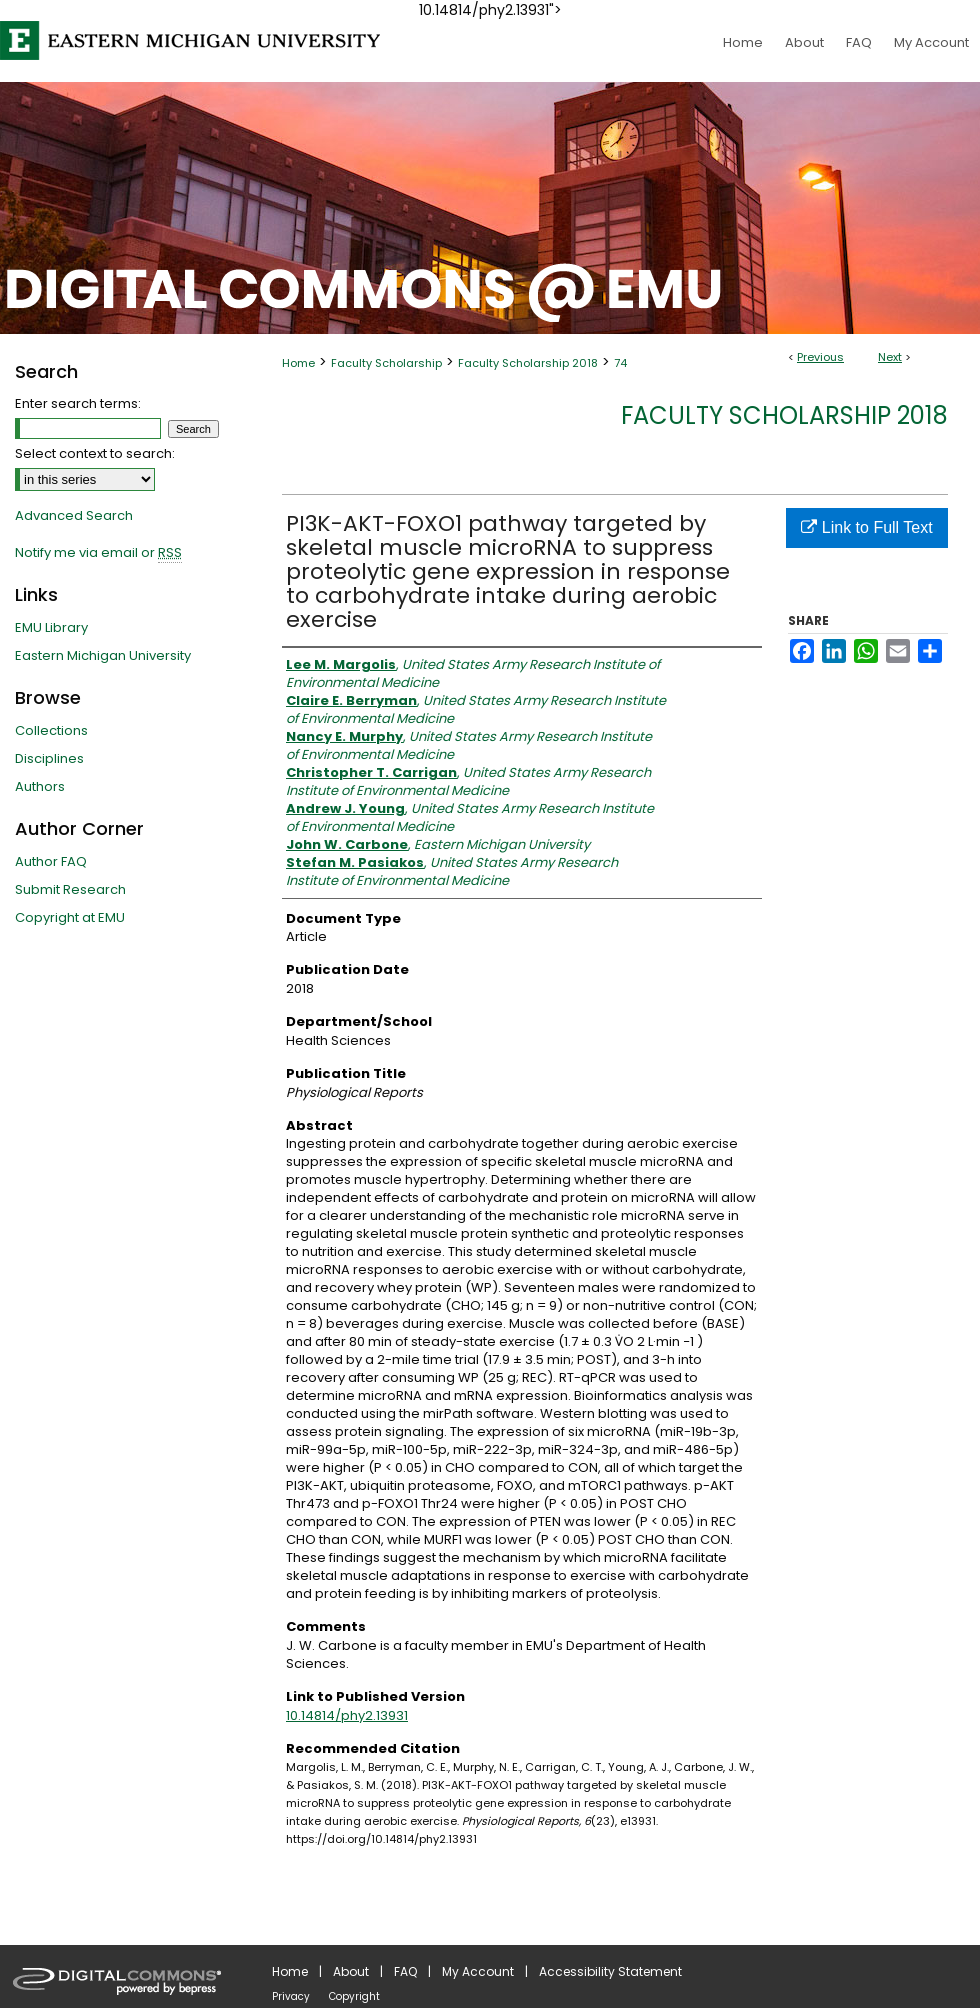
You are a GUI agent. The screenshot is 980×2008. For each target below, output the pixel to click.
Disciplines (49, 758)
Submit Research (70, 889)
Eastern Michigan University (103, 655)
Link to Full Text (866, 527)
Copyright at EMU (70, 917)
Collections (51, 730)
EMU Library (51, 627)
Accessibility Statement (610, 1971)
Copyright (354, 1996)
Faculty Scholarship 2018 (528, 363)
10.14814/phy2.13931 (347, 1715)
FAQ (405, 1971)
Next (890, 357)
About (351, 1971)
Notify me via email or (98, 553)
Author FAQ (51, 861)
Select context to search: (95, 453)
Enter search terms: (78, 403)
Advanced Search (74, 515)
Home (298, 363)
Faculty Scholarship (386, 363)
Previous (820, 357)
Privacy (291, 1996)
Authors (40, 786)
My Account (478, 1971)
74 (620, 363)
